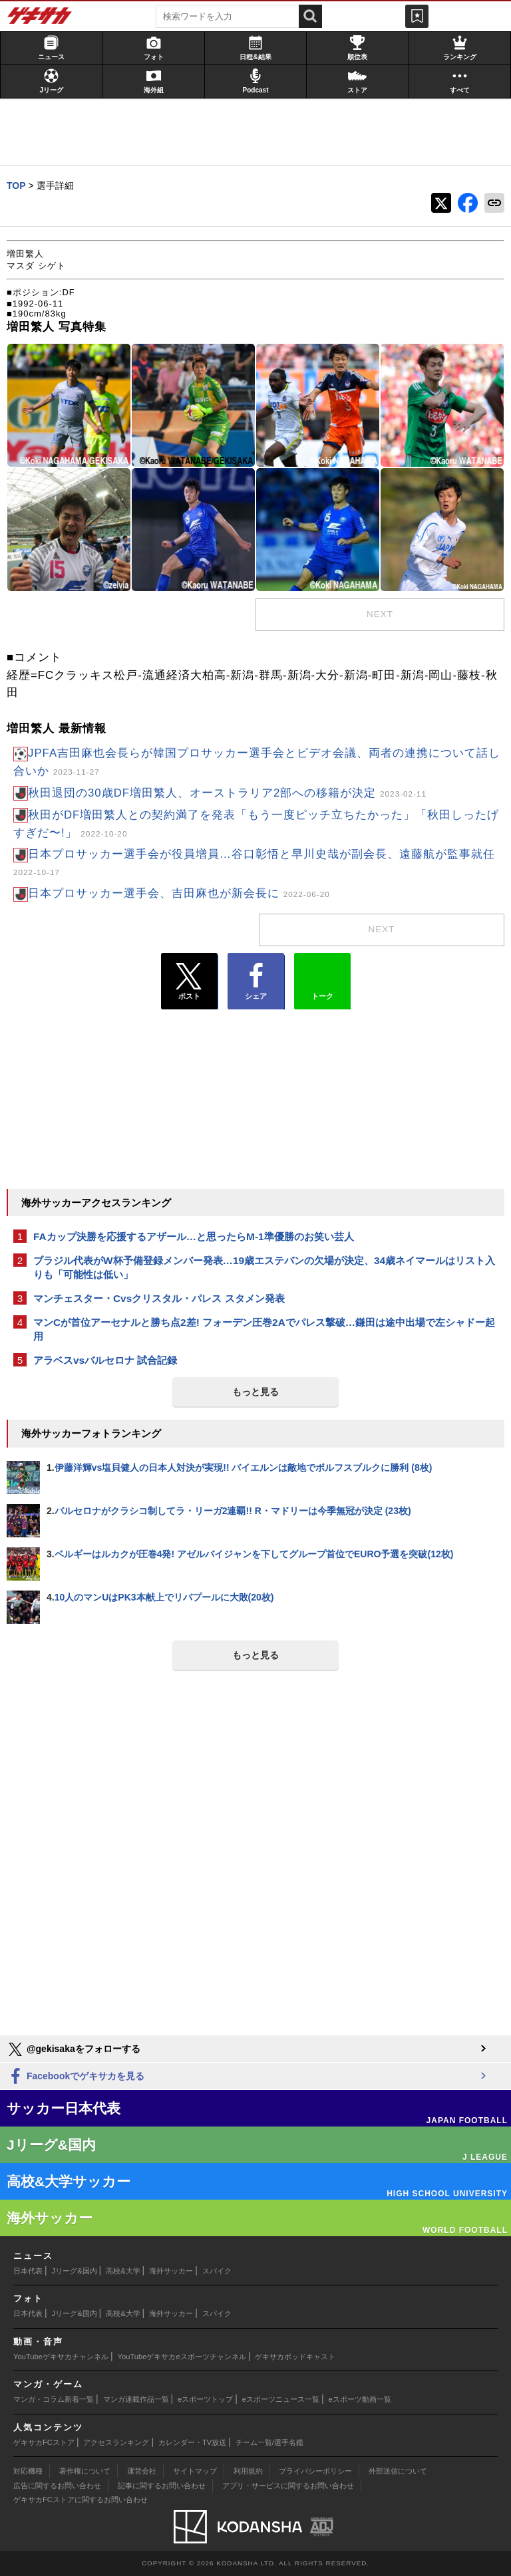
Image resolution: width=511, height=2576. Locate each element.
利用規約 (248, 2471)
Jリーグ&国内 (74, 2271)
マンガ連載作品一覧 (136, 2399)
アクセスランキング (116, 2442)
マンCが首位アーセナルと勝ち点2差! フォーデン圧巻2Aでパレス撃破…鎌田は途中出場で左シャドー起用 (264, 1329)
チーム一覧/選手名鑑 (269, 2442)
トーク (322, 978)
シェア (256, 981)
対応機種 (28, 2471)
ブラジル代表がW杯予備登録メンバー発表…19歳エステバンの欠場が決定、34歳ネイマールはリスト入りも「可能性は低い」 (264, 1267)
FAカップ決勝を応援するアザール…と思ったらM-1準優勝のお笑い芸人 (193, 1236)
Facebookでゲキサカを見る (75, 2077)
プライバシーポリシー (315, 2471)
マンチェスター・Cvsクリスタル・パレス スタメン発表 (159, 1298)
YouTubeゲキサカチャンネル (60, 2357)
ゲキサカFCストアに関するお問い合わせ (80, 2500)
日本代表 (28, 2271)
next (380, 614)
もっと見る (255, 1391)
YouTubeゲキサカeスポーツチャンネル (182, 2357)
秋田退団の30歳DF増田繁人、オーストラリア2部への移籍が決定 (227, 793)
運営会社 (141, 2471)
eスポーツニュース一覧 (280, 2399)
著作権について (84, 2471)
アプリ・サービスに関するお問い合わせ (288, 2486)
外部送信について (398, 2471)
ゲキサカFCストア (44, 2442)
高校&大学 (123, 2271)
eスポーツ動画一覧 (360, 2399)
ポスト (189, 981)
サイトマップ (195, 2471)
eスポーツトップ (205, 2399)
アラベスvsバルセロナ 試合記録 (105, 1360)
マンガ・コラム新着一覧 (53, 2399)
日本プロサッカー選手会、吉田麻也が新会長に (179, 893)
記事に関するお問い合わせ (162, 2486)
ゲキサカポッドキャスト (295, 2357)
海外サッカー (171, 2271)
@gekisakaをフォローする (73, 2049)
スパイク (217, 2271)
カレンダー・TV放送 (192, 2442)
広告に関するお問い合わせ (57, 2486)
